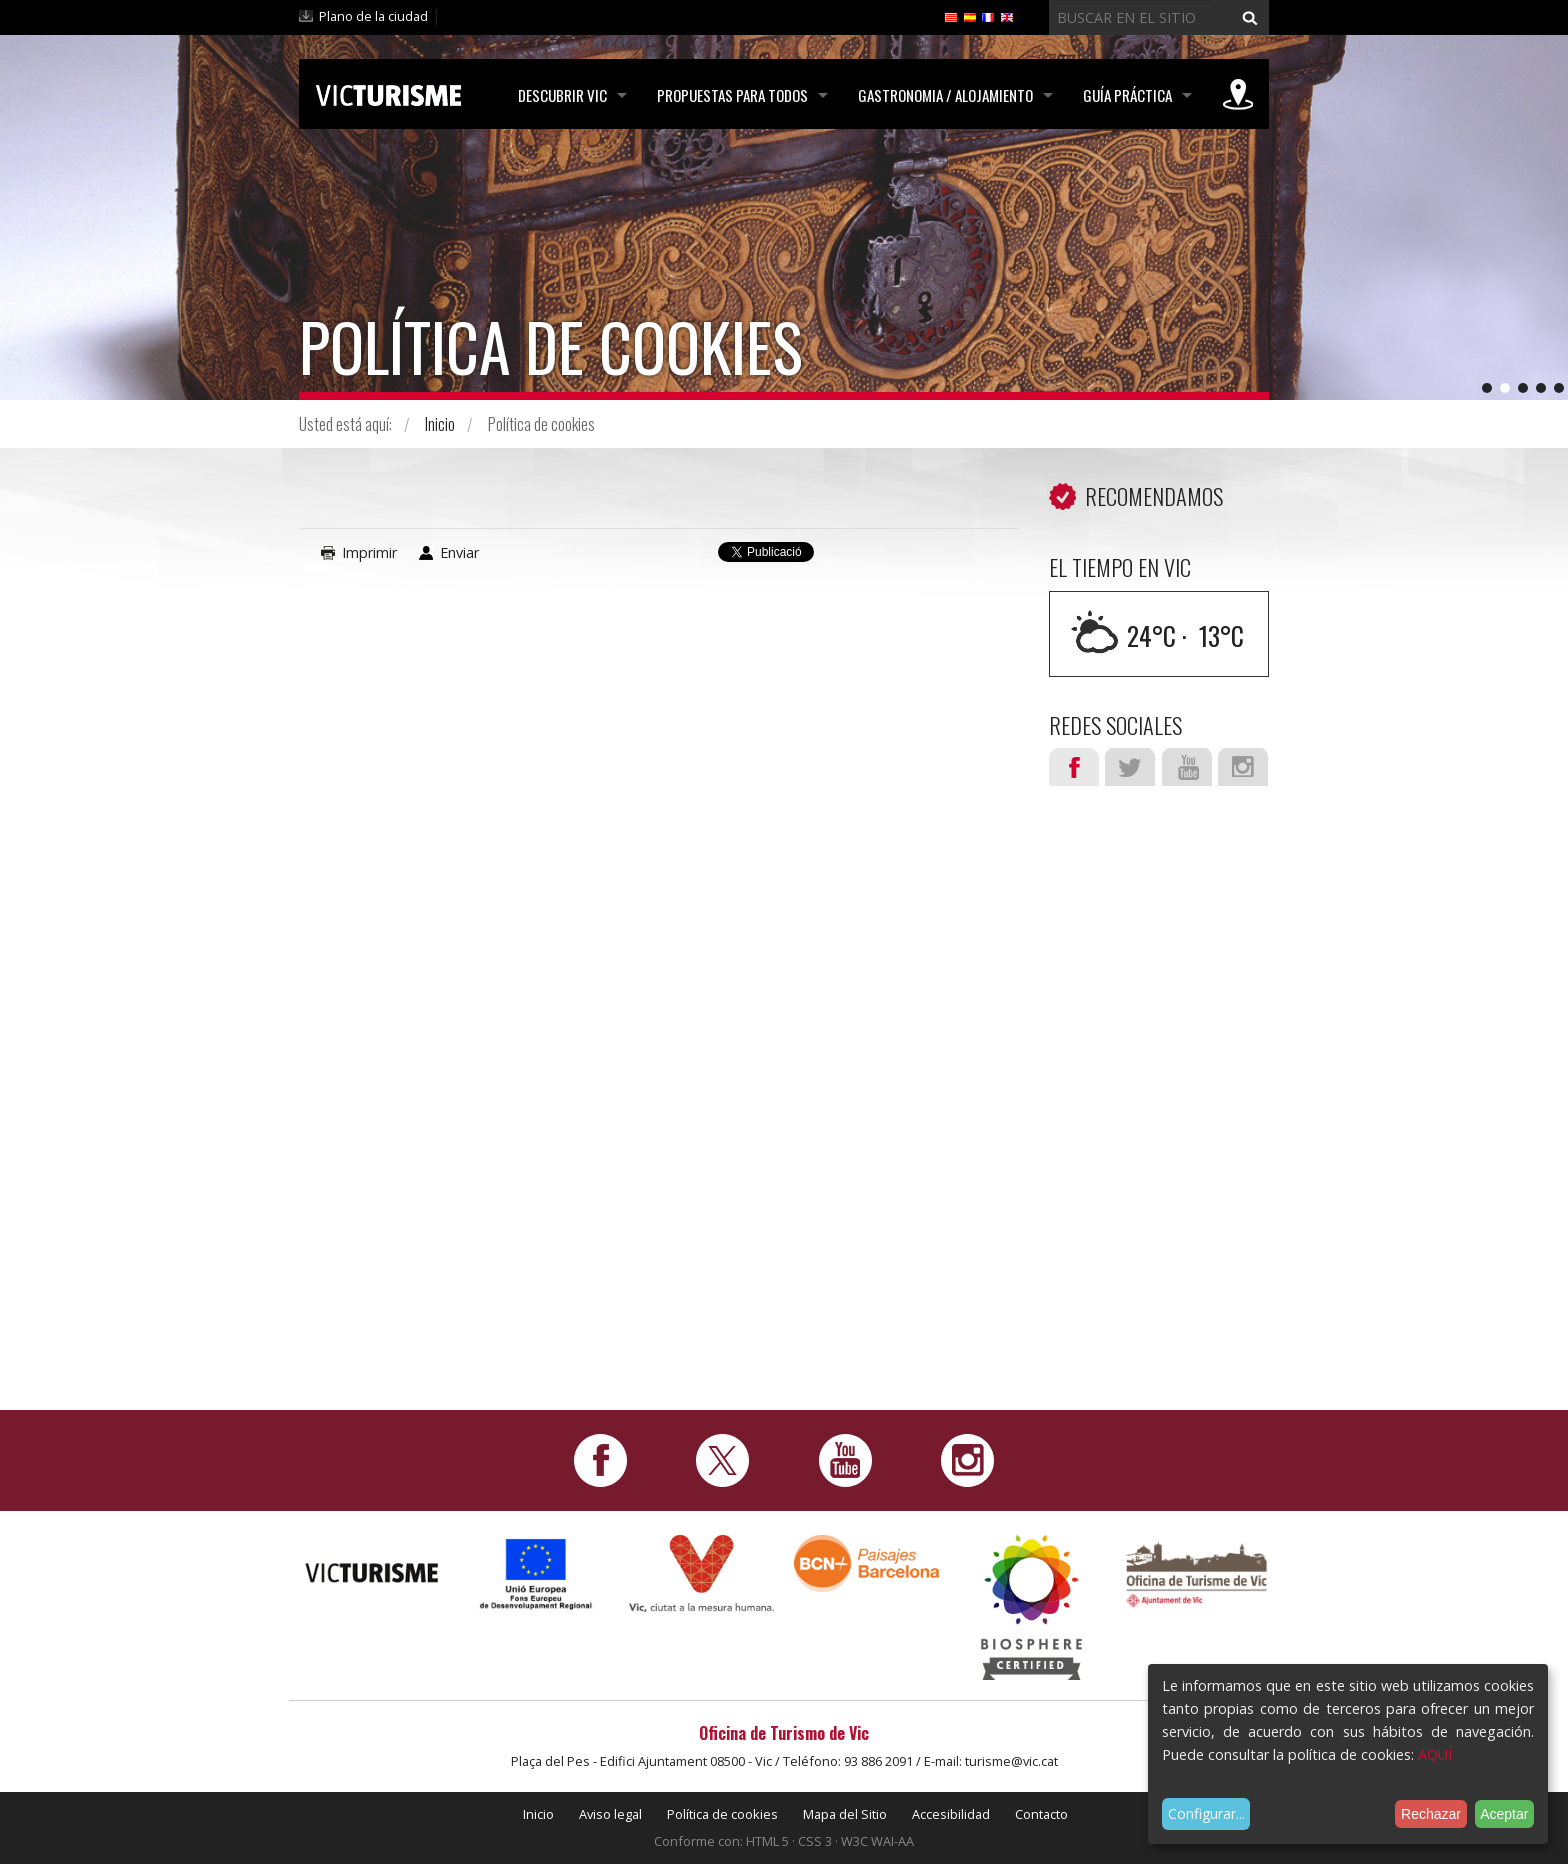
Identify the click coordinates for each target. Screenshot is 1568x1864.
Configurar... (1206, 1813)
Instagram (1243, 767)
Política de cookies (722, 1814)
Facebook (1074, 767)
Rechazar (1431, 1814)
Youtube (1187, 767)
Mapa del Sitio (845, 1814)
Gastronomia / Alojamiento (945, 95)
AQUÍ (1435, 1754)
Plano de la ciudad (373, 16)
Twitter (1130, 767)
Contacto (1041, 1814)
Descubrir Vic (562, 95)
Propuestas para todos (732, 95)
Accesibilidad (951, 1814)
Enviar (459, 552)
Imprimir (369, 552)
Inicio (440, 424)
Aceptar (1504, 1814)
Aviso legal (610, 1814)
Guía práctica (1127, 95)
